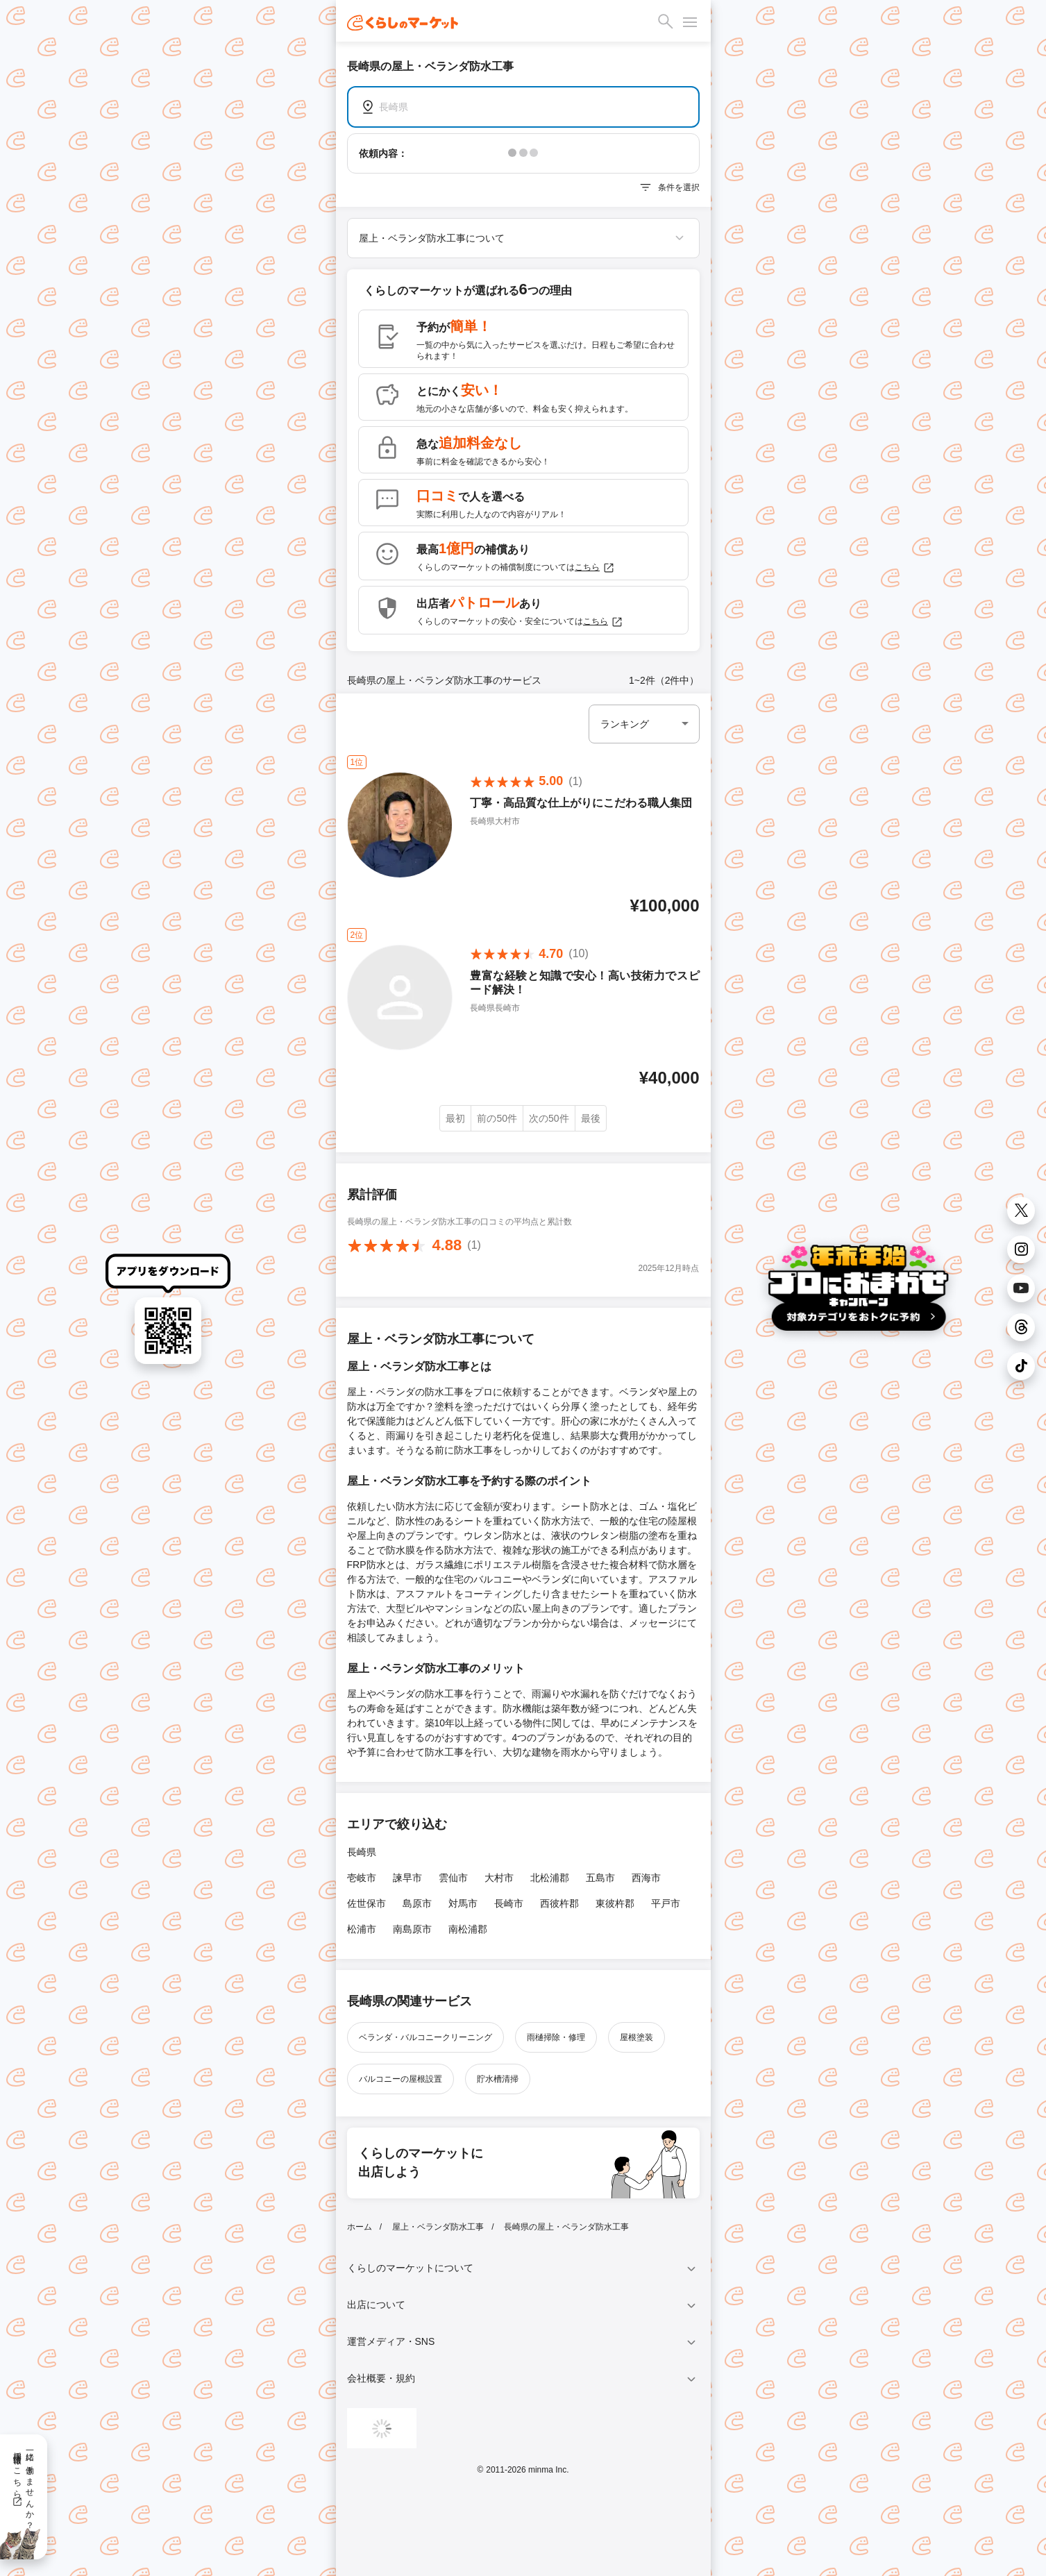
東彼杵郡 (615, 1903)
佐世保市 (366, 1903)
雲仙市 (453, 1877)
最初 (455, 1118)
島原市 (417, 1903)
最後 (590, 1118)
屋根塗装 (636, 2037)
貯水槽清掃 (497, 2079)
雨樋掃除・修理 (556, 2037)
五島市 (600, 1877)
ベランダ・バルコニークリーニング (425, 2037)
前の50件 (497, 1118)
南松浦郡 (467, 1929)
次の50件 (549, 1118)
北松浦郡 (549, 1877)
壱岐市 (361, 1877)
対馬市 (463, 1903)
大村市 (499, 1877)
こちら (595, 568)
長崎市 (508, 1903)
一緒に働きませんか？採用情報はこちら (23, 2485)
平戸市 (665, 1903)
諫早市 (407, 1877)
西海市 (646, 1877)
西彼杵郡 (559, 1903)
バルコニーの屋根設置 (400, 2079)
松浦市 (361, 1929)
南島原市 (412, 1929)
